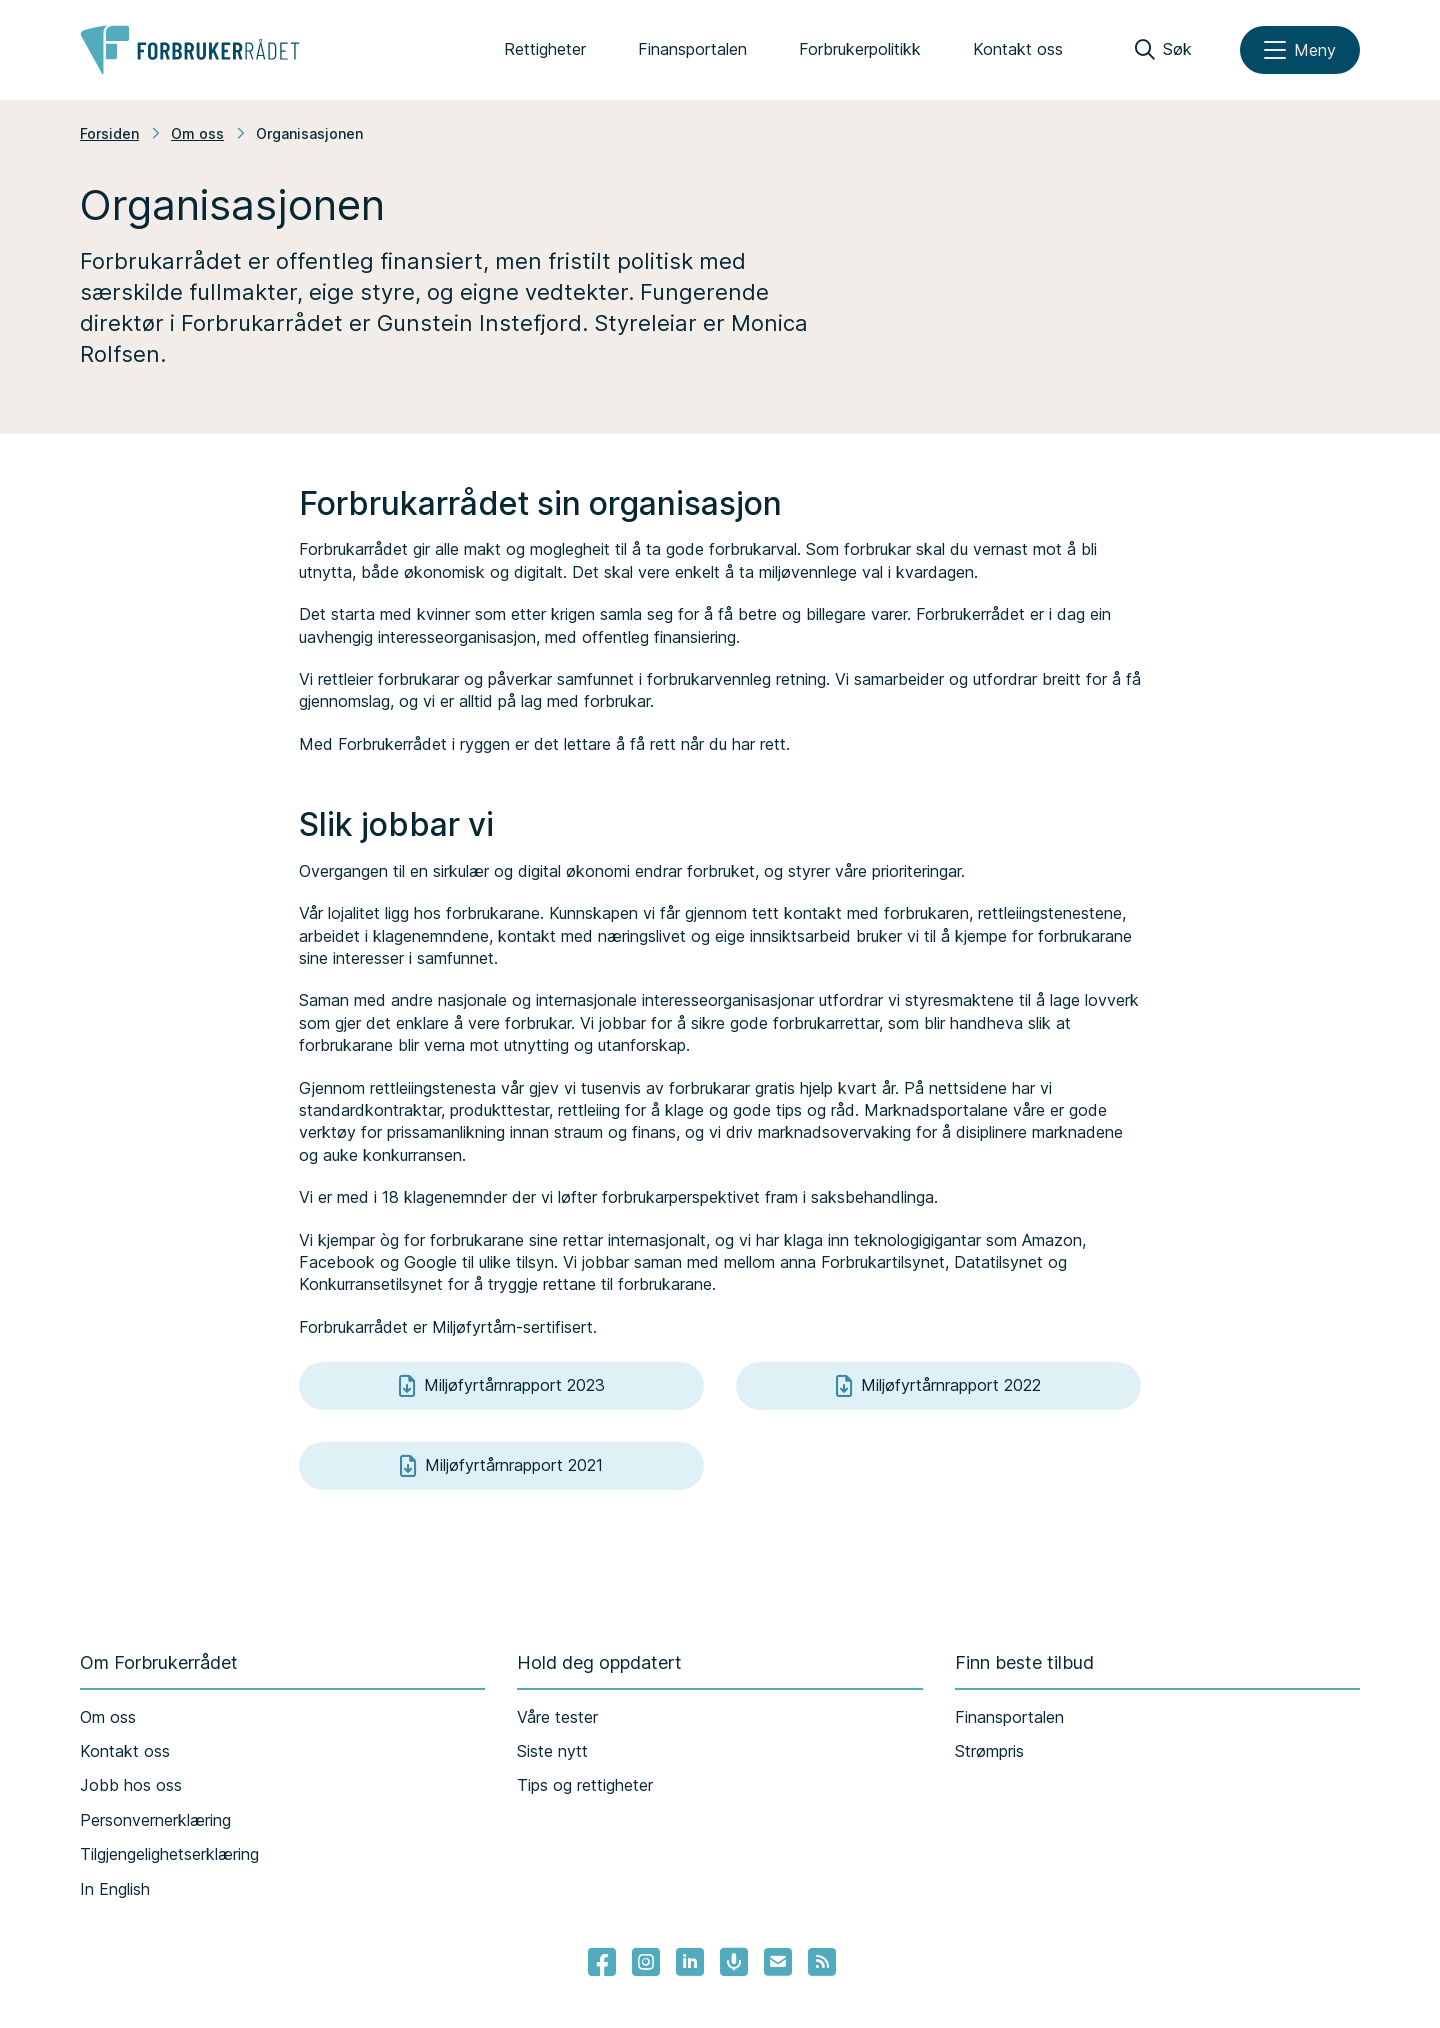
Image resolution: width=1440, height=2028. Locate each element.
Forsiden (109, 133)
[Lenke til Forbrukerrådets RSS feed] (822, 1962)
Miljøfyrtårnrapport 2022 (938, 1386)
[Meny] (1300, 50)
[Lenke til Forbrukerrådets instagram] (646, 1962)
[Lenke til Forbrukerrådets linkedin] (690, 1962)
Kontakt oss (1018, 49)
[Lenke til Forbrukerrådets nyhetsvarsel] (778, 1962)
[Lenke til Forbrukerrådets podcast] (734, 1962)
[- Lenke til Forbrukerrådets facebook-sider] (602, 1962)
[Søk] (1163, 50)
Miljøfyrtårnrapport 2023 (502, 1386)
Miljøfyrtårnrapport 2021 (501, 1466)
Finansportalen (692, 49)
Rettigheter (545, 49)
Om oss (197, 133)
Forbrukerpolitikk (860, 49)
